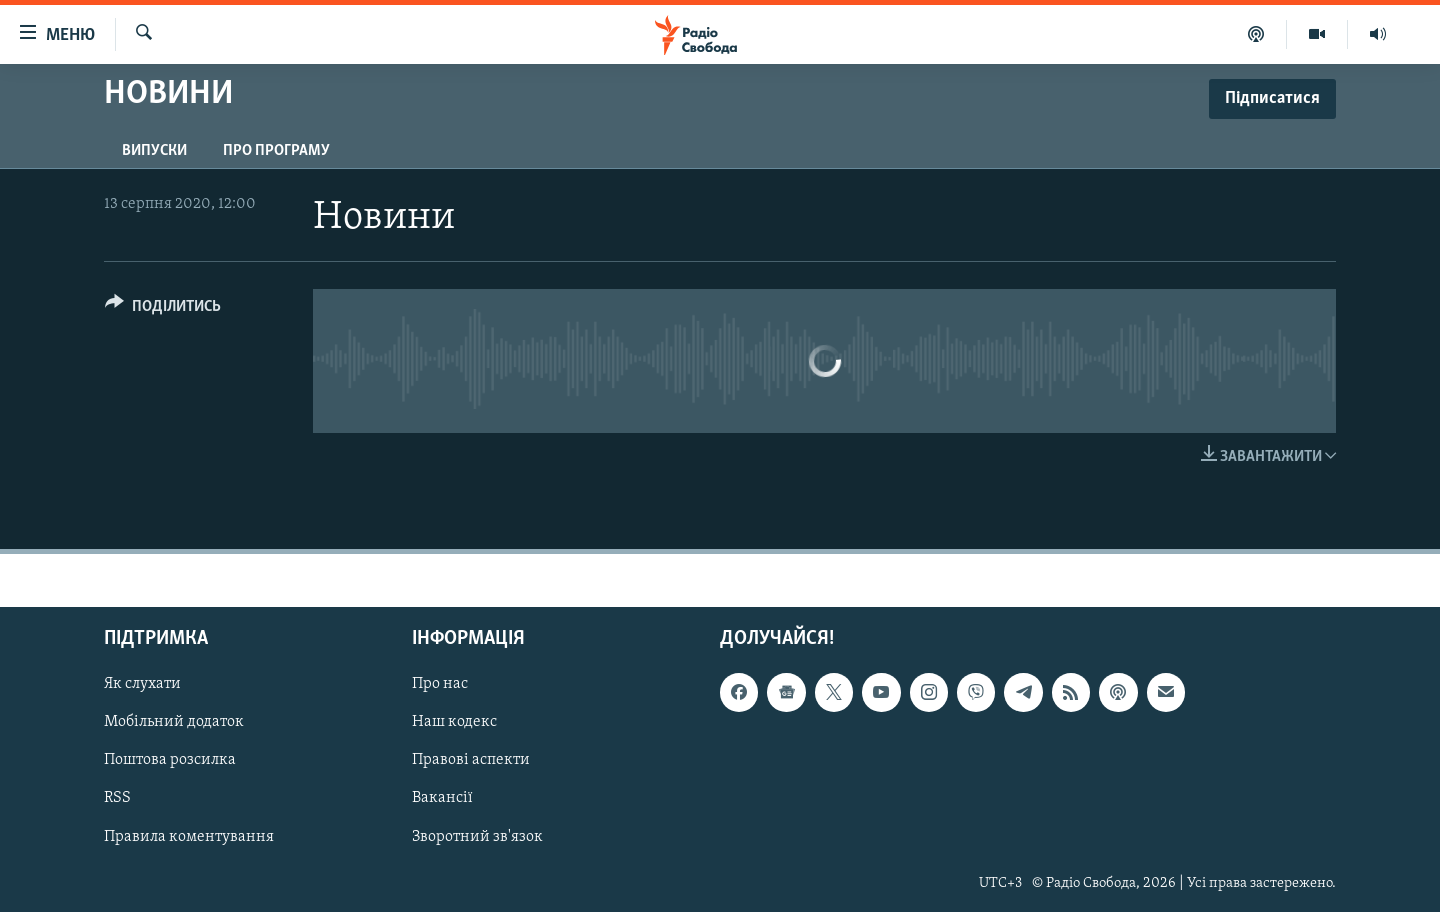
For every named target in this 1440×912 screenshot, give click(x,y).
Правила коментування (189, 837)
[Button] (163, 309)
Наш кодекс (454, 722)
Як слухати (142, 684)
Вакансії (442, 798)
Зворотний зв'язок (477, 837)
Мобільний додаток (174, 722)
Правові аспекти (471, 760)
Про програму (276, 151)
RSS (117, 798)
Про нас (440, 684)
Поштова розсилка (170, 760)
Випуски (154, 151)
